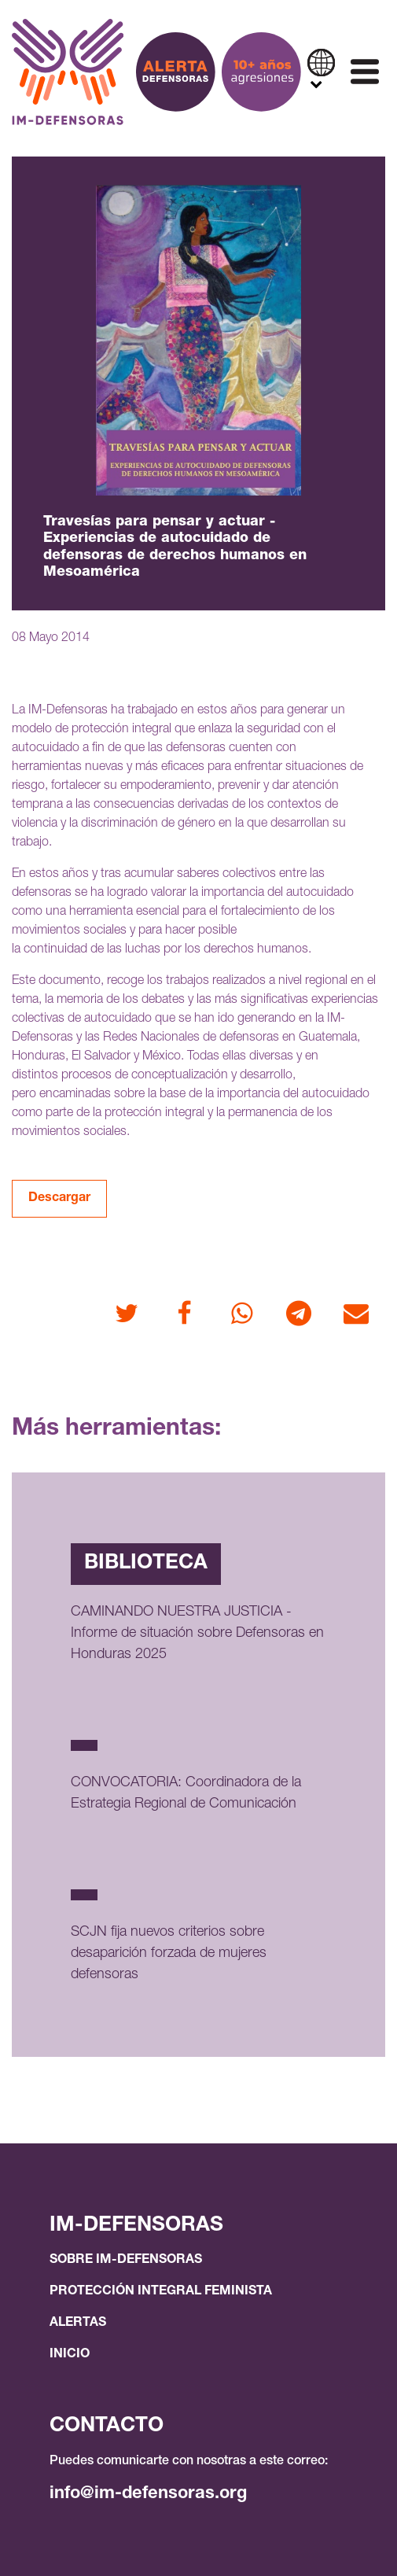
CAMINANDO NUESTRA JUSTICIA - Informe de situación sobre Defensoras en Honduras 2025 (197, 1633)
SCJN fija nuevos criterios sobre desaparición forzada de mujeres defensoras (169, 1954)
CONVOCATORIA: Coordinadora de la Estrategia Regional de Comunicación (186, 1793)
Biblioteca (146, 1563)
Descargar (59, 1198)
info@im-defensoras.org (148, 2494)
